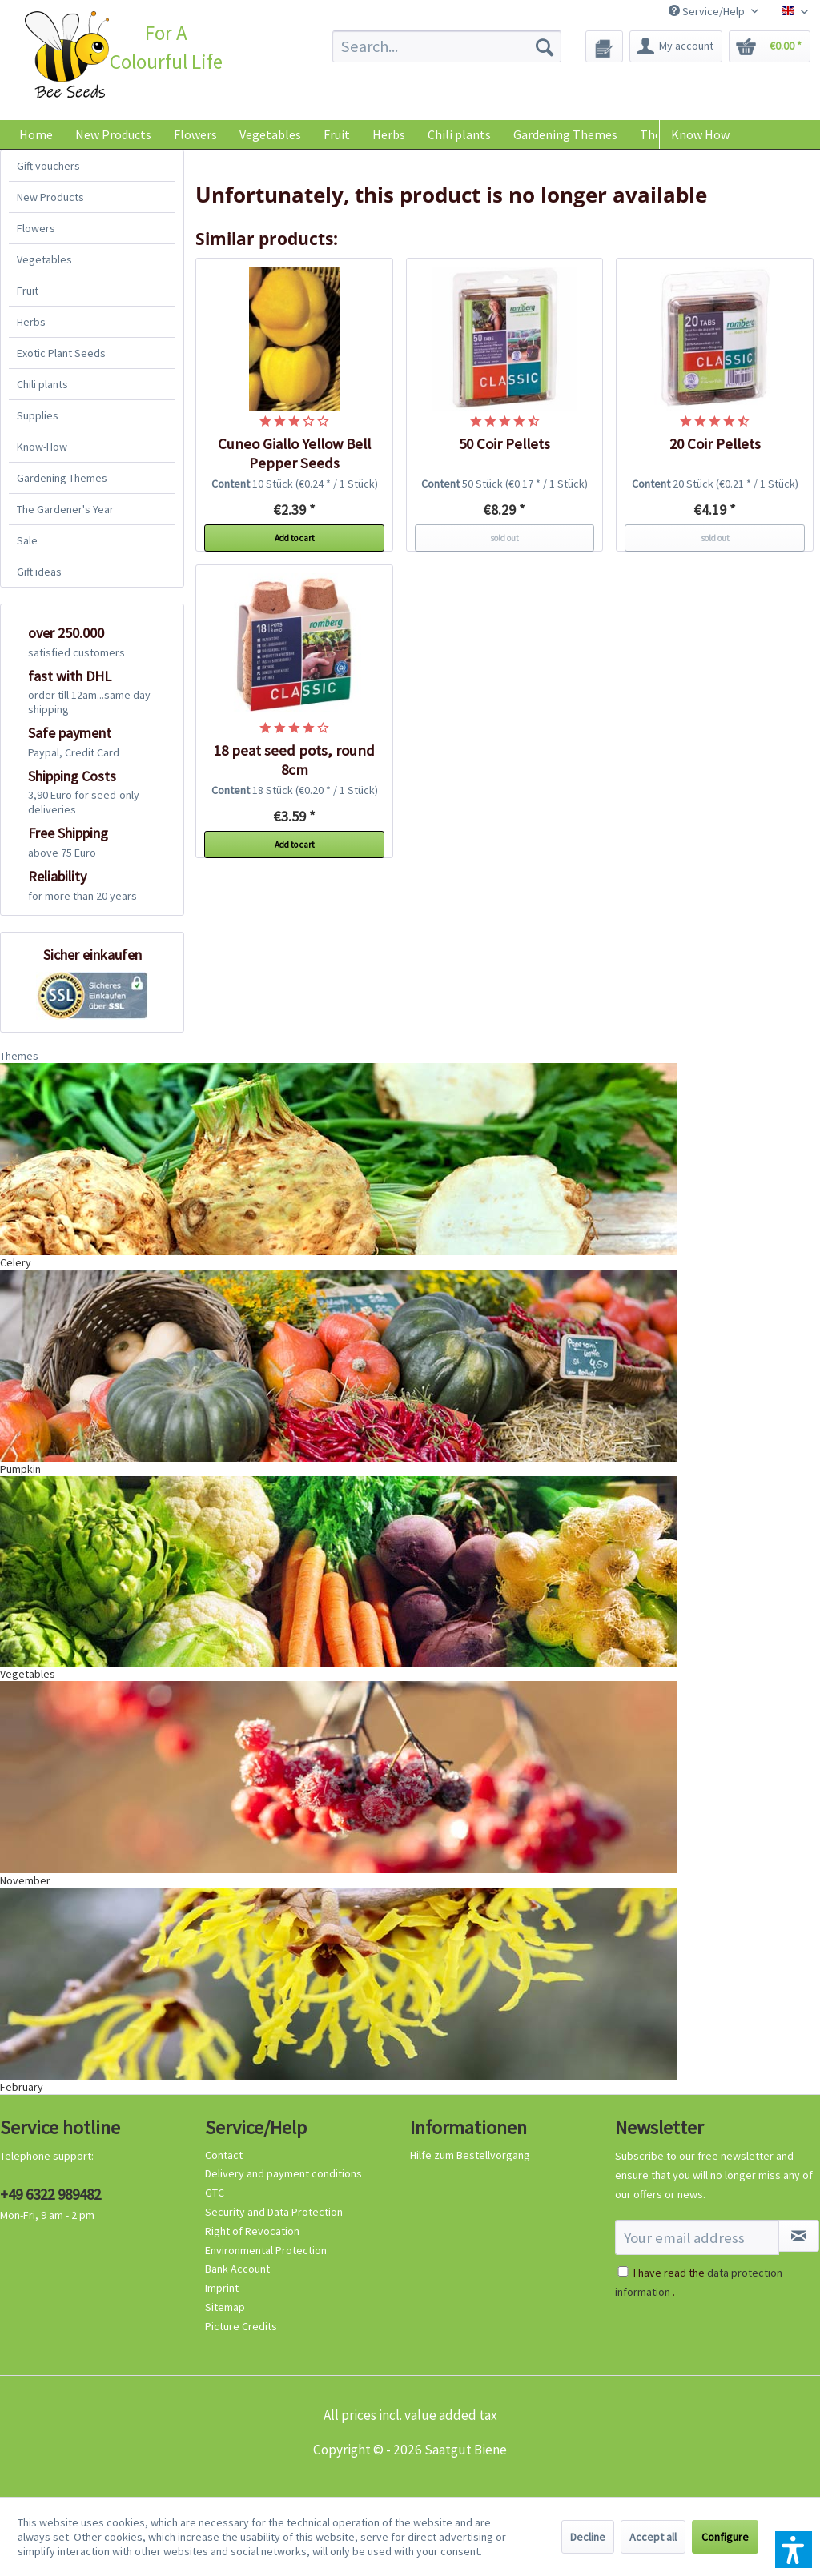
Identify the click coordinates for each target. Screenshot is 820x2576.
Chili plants (42, 384)
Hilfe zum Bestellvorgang (470, 2155)
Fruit (27, 290)
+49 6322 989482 (50, 2194)
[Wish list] (604, 46)
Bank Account (237, 2268)
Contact (224, 2155)
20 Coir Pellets (715, 444)
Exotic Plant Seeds (61, 353)
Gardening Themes (62, 478)
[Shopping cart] (769, 46)
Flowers (36, 228)
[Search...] (447, 46)
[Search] (544, 46)
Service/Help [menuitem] (708, 11)
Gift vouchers (48, 165)
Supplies (37, 415)
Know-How (42, 446)
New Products (50, 197)
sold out (504, 538)
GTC (214, 2192)
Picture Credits (241, 2326)
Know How (700, 134)
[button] (793, 2549)
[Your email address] (697, 2237)
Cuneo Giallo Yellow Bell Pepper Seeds (294, 453)
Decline (587, 2537)
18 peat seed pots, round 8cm (294, 760)
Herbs (31, 322)
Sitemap (225, 2307)
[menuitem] (447, 46)
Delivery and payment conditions (283, 2173)
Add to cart (295, 538)
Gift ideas (39, 571)
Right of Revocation (252, 2231)
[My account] (675, 46)
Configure (725, 2537)
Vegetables (44, 259)
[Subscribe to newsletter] (798, 2236)
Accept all (653, 2537)
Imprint (222, 2288)
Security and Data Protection (274, 2212)
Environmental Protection (266, 2250)
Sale (27, 540)
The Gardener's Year (65, 509)
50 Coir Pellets (504, 444)
